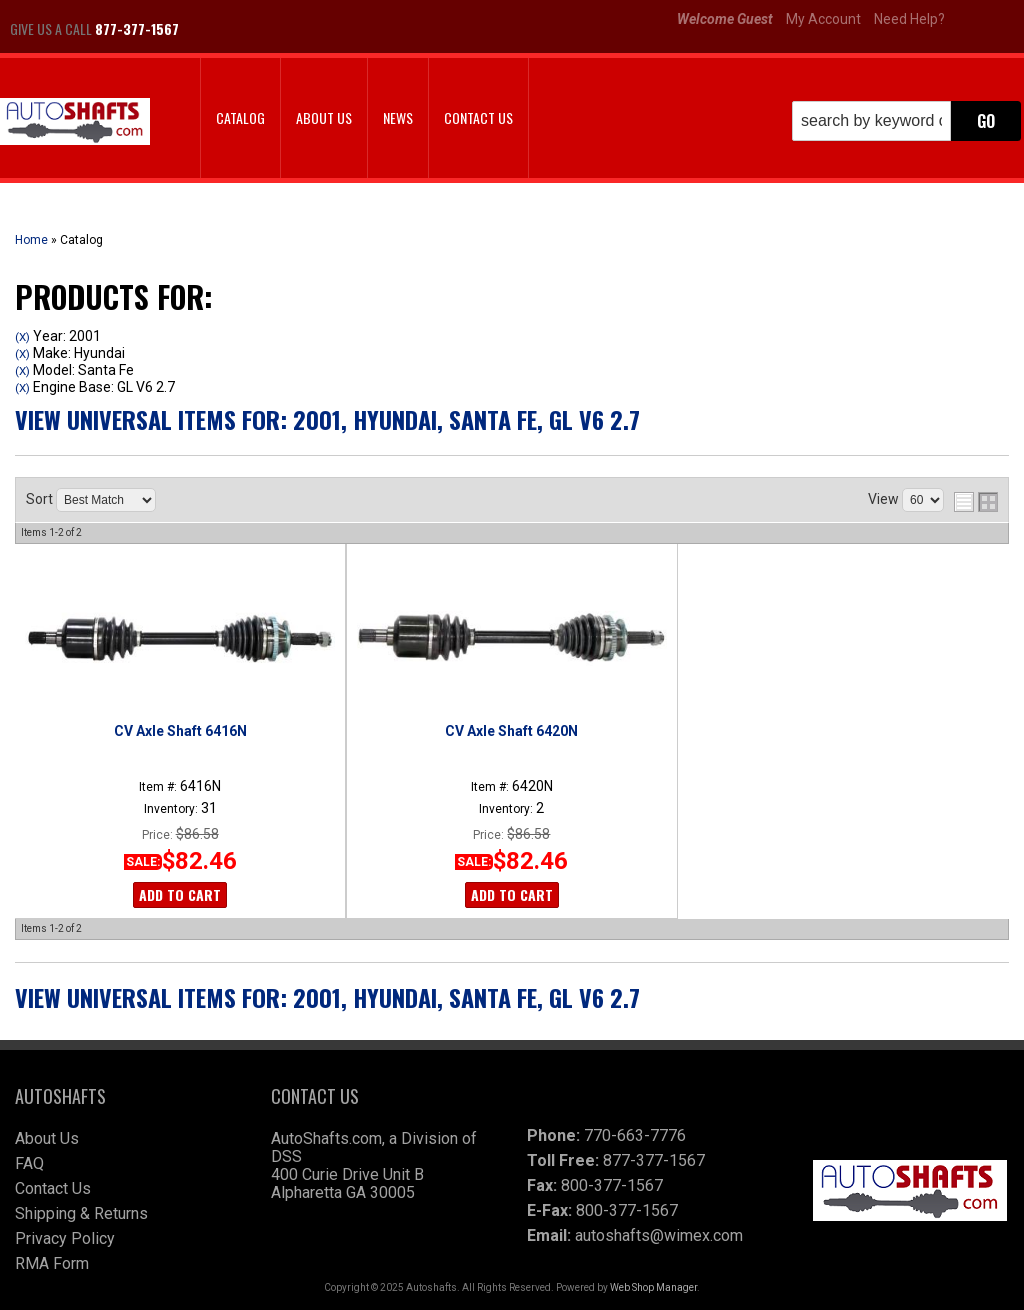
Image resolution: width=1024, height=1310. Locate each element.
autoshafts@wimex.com (659, 1235)
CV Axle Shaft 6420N (511, 731)
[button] (906, 121)
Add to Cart (180, 894)
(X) (22, 337)
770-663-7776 (635, 1135)
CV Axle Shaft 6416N (180, 731)
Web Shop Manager (653, 1287)
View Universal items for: (327, 419)
